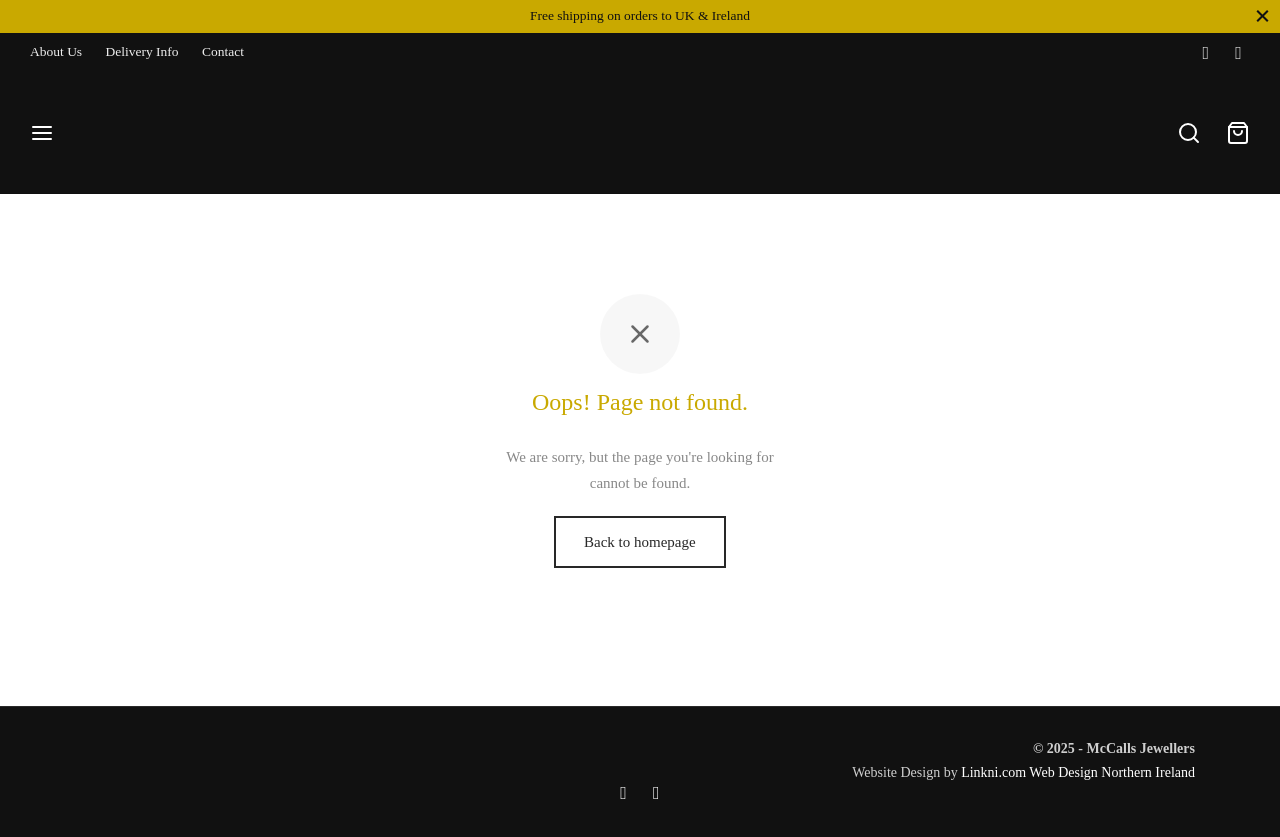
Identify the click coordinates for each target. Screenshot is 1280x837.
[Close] (1262, 15)
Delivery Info (142, 51)
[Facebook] (1205, 53)
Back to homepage (640, 542)
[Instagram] (1238, 53)
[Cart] (1238, 133)
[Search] (1189, 133)
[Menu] (42, 133)
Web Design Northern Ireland (1112, 772)
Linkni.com (993, 772)
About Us (56, 51)
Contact (223, 51)
